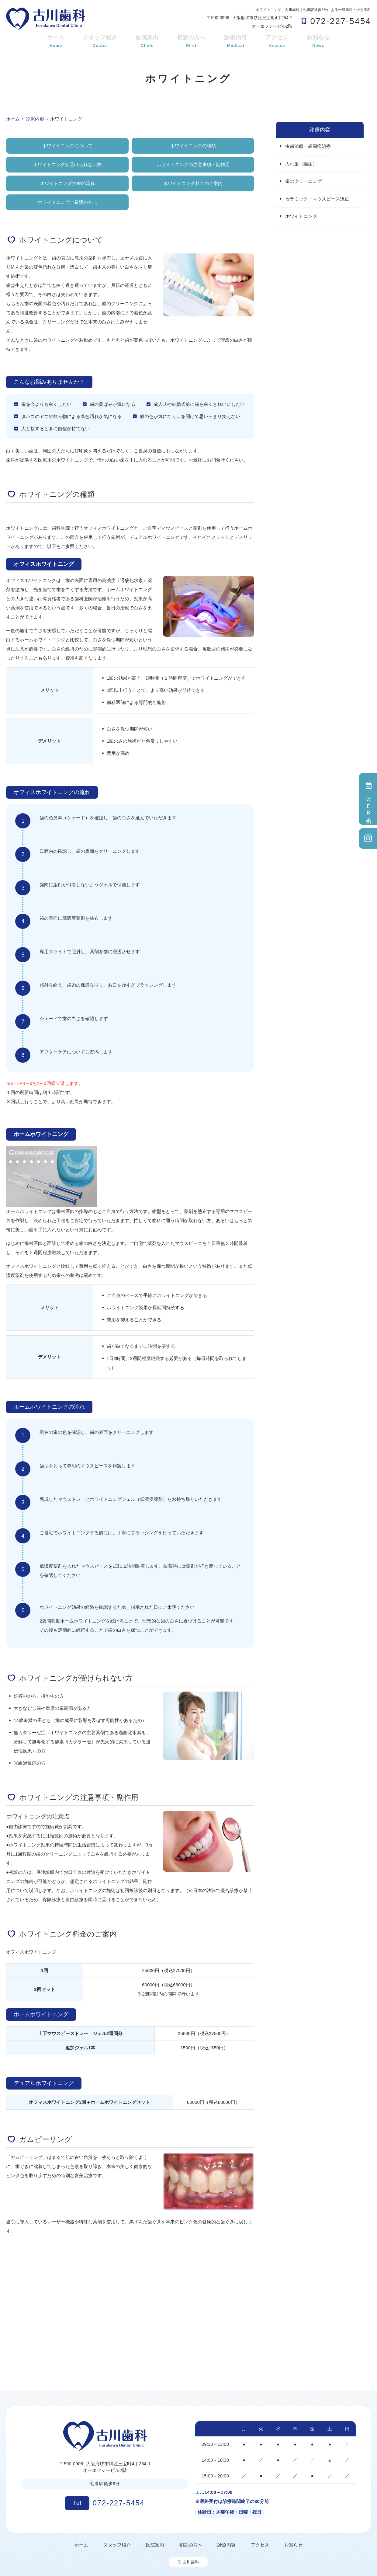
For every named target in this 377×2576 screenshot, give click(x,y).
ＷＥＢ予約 (368, 799)
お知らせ (318, 41)
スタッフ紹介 (100, 41)
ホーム (55, 41)
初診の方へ (191, 41)
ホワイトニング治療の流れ (67, 183)
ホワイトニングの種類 (193, 145)
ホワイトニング (301, 216)
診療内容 (235, 41)
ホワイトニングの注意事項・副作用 (193, 164)
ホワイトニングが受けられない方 (67, 164)
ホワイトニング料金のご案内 (193, 183)
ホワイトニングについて (67, 145)
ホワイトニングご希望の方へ (67, 202)
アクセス (277, 41)
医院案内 (147, 41)
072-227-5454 (104, 2503)
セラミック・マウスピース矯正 (317, 198)
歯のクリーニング (303, 181)
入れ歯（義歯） (301, 163)
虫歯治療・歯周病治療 (308, 146)
